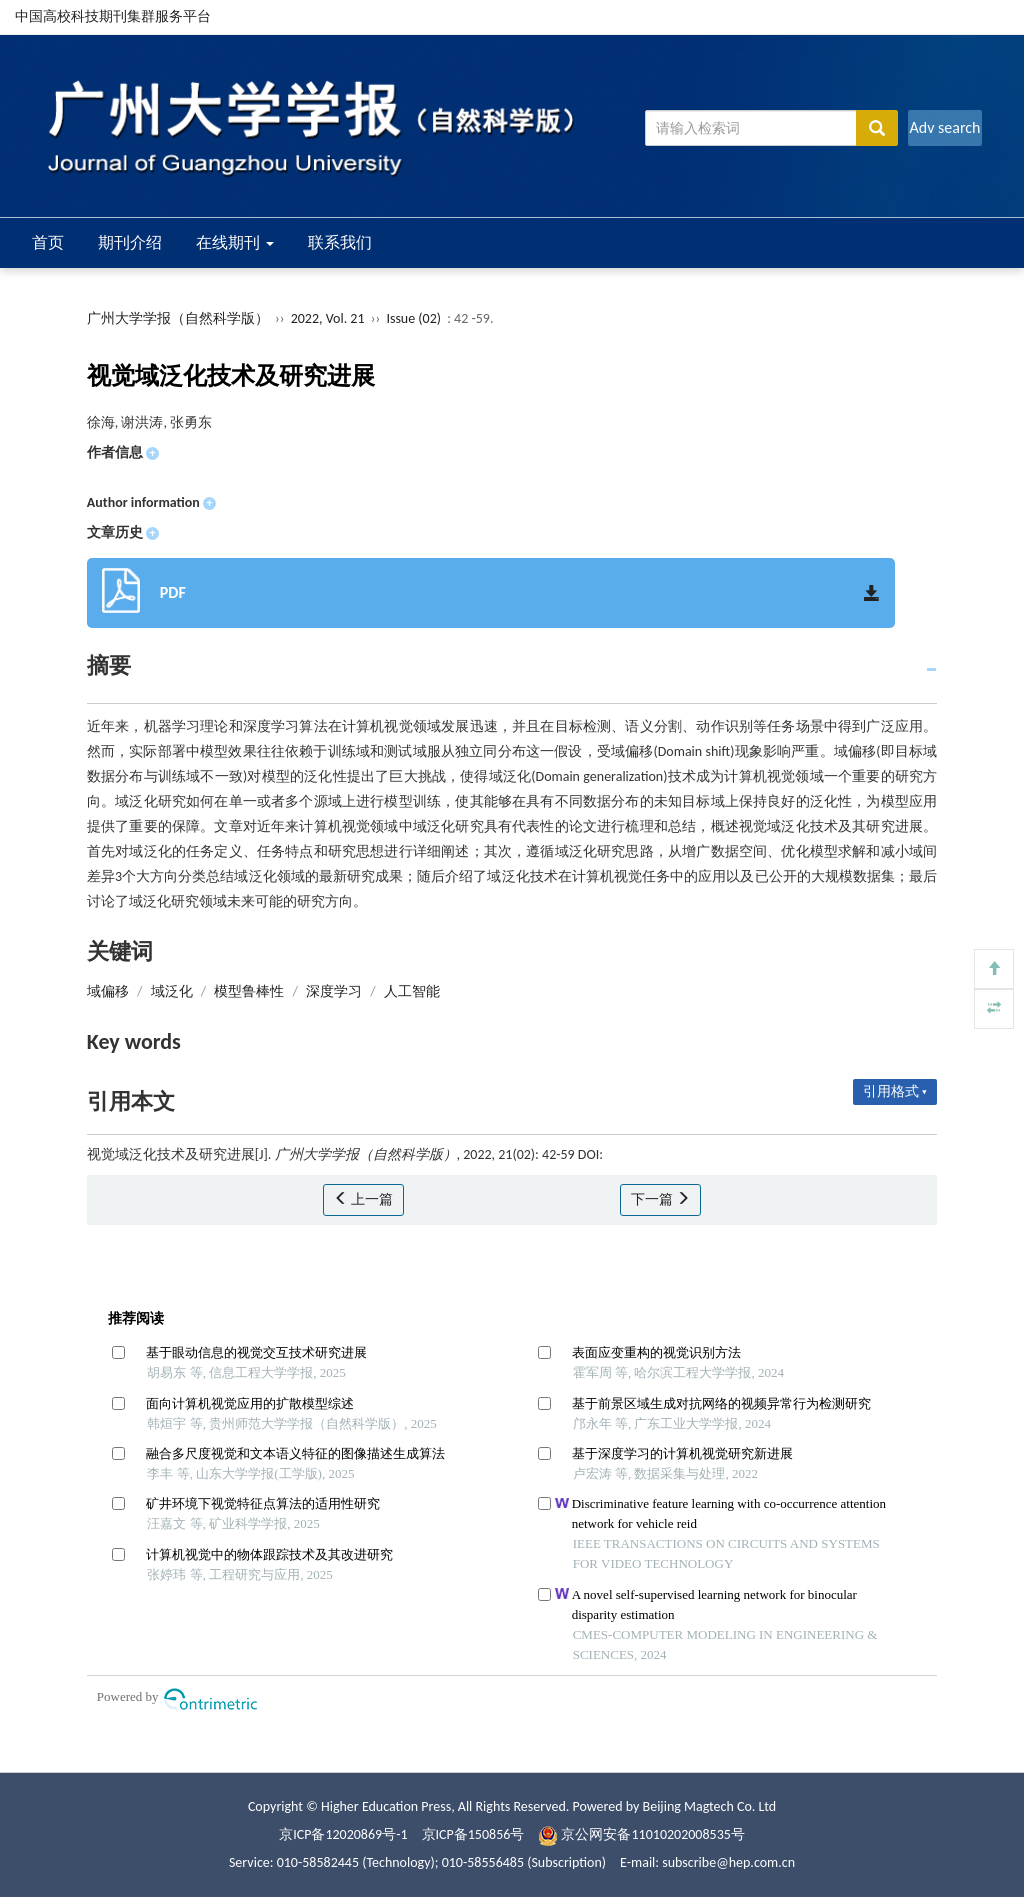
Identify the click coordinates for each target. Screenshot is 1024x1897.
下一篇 (660, 1199)
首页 (48, 242)
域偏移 (108, 991)
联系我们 (340, 242)
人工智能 (412, 991)
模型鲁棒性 (249, 991)
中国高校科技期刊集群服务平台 (113, 16)
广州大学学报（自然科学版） (178, 318)
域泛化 (172, 991)
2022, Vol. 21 (329, 318)
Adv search (944, 127)
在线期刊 (235, 242)
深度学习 (334, 991)
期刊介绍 (130, 242)
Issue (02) (413, 318)
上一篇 (363, 1199)
